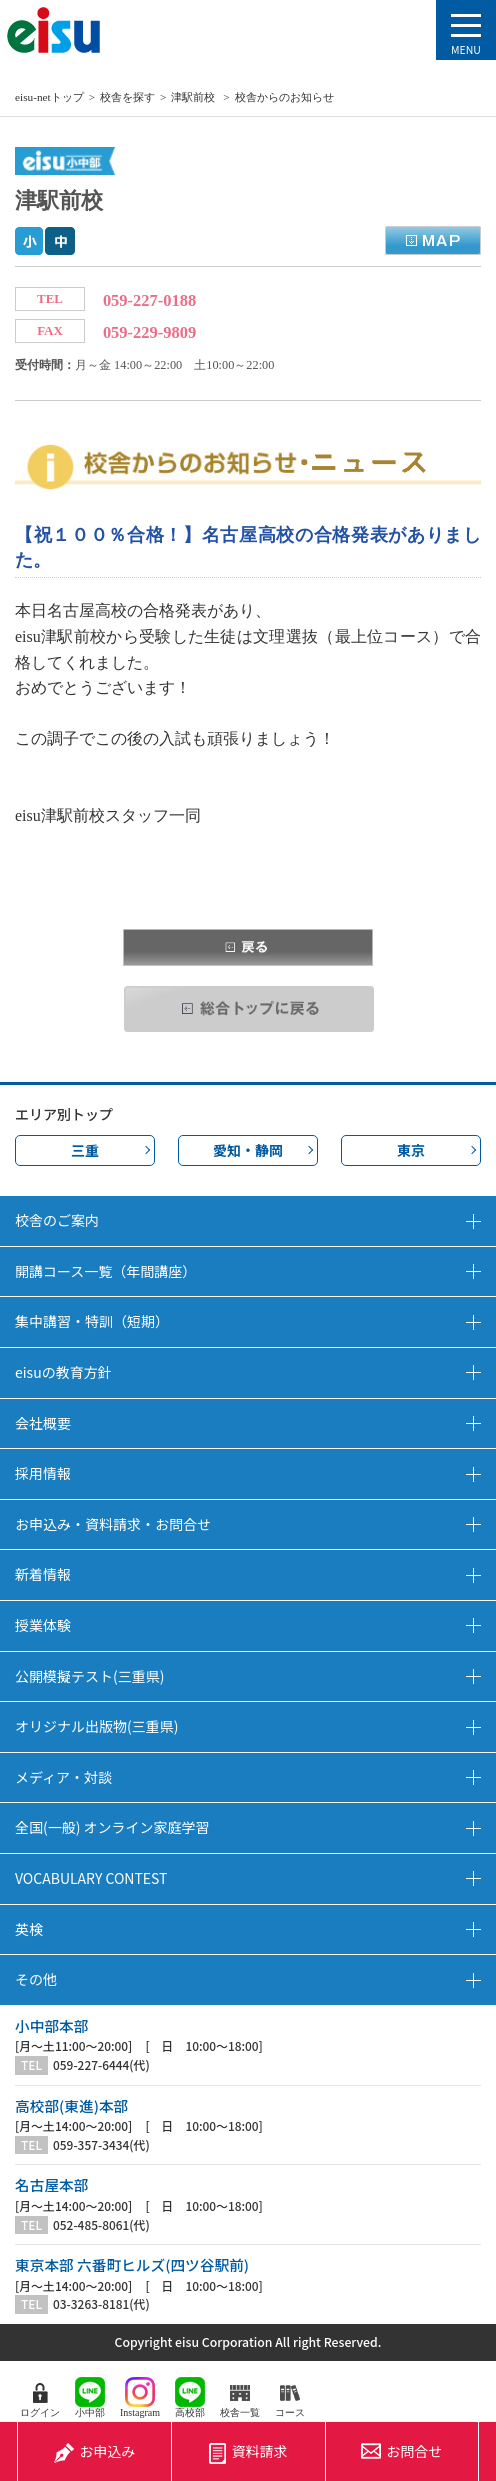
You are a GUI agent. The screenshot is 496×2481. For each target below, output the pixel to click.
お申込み (94, 2451)
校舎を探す (127, 97)
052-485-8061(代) (101, 2225)
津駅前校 (194, 97)
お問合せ (401, 2451)
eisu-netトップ (49, 97)
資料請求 (248, 2451)
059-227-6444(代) (101, 2065)
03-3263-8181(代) (101, 2304)
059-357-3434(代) (101, 2145)
